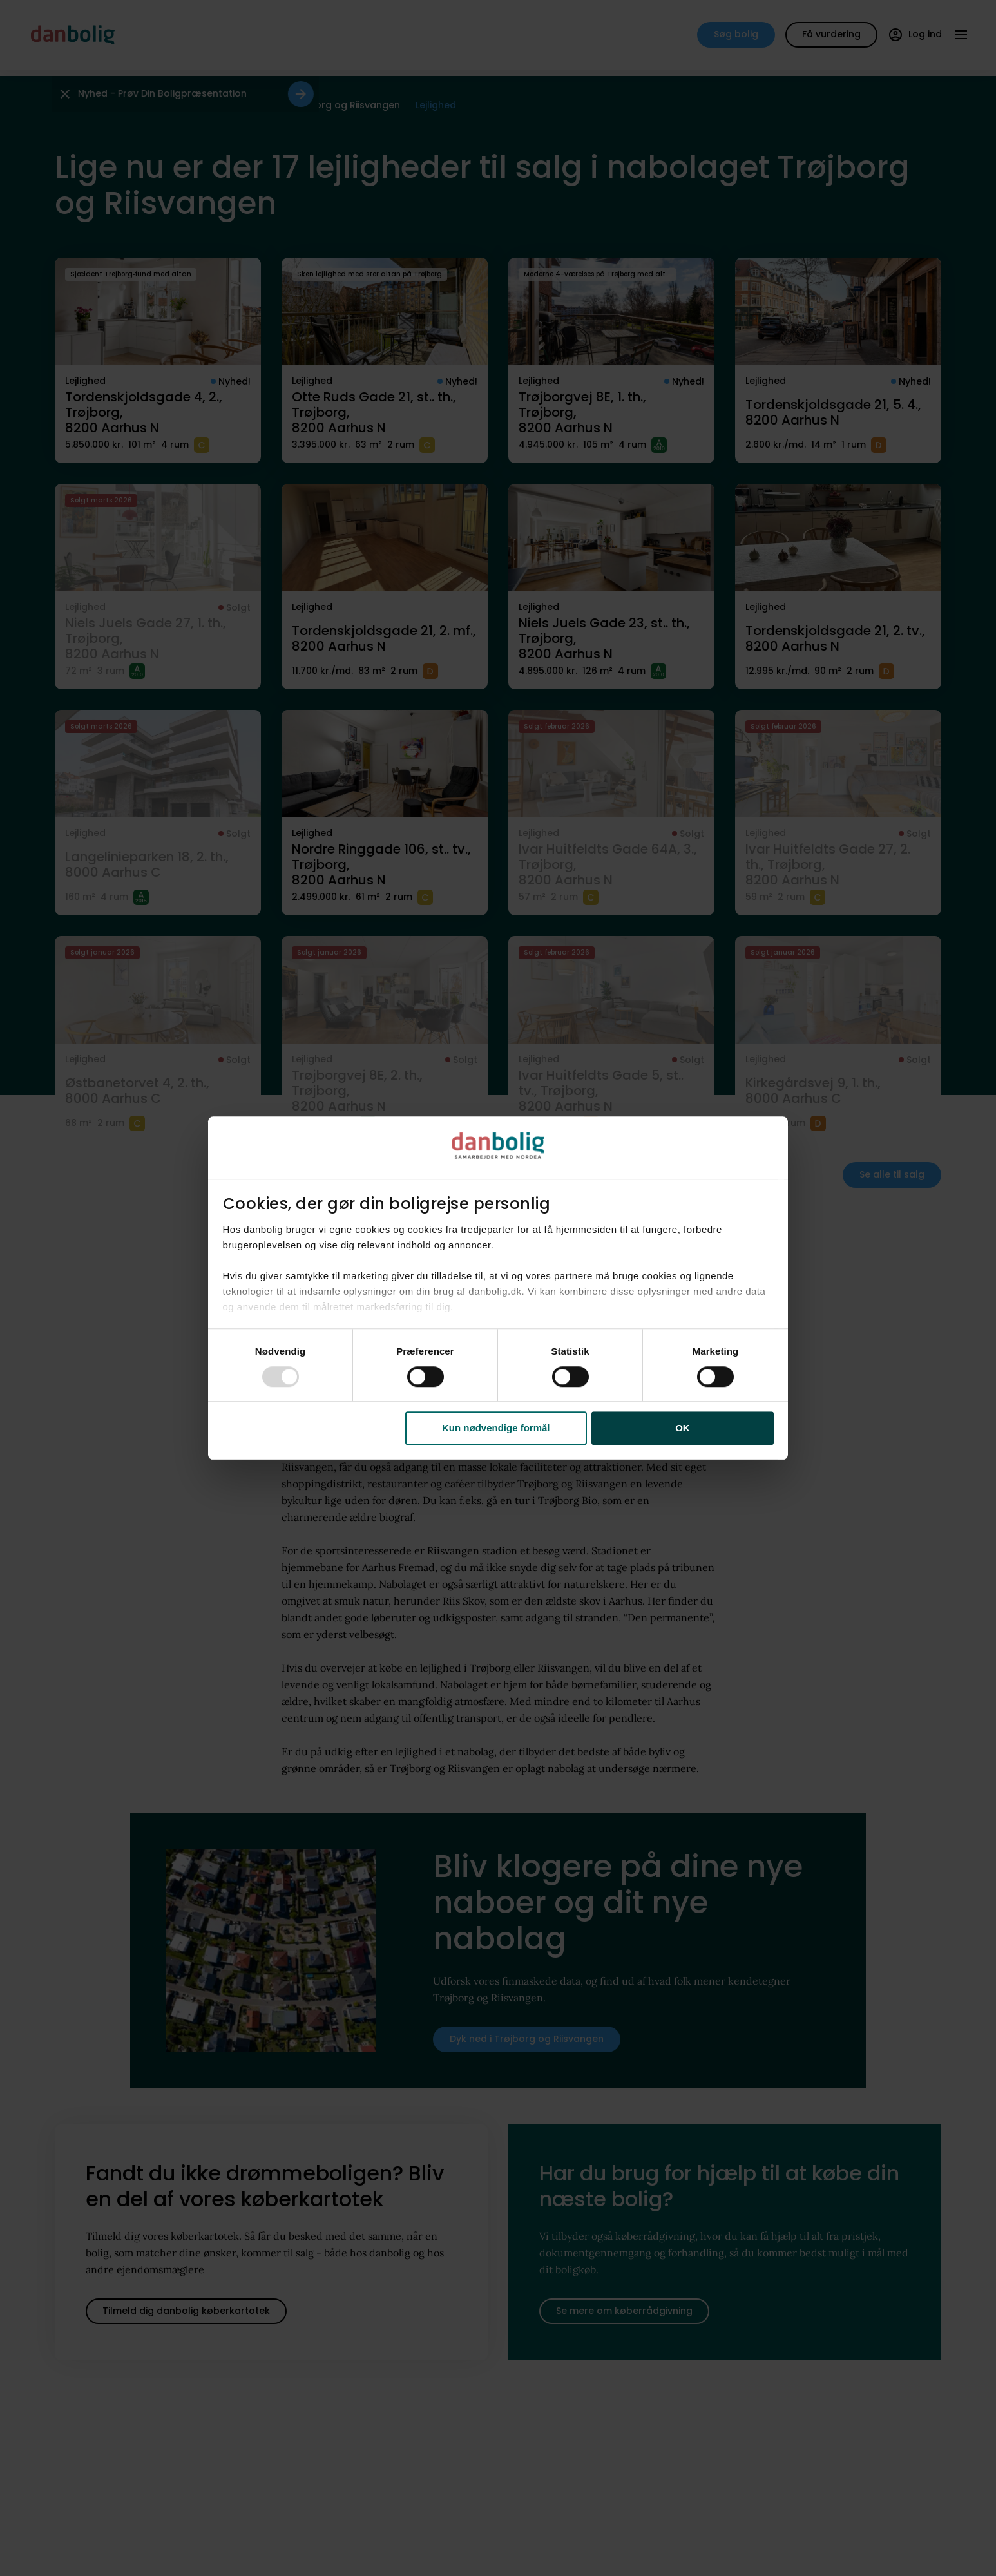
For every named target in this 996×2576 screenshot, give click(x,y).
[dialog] (498, 1288)
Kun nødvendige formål (496, 1428)
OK (682, 1428)
